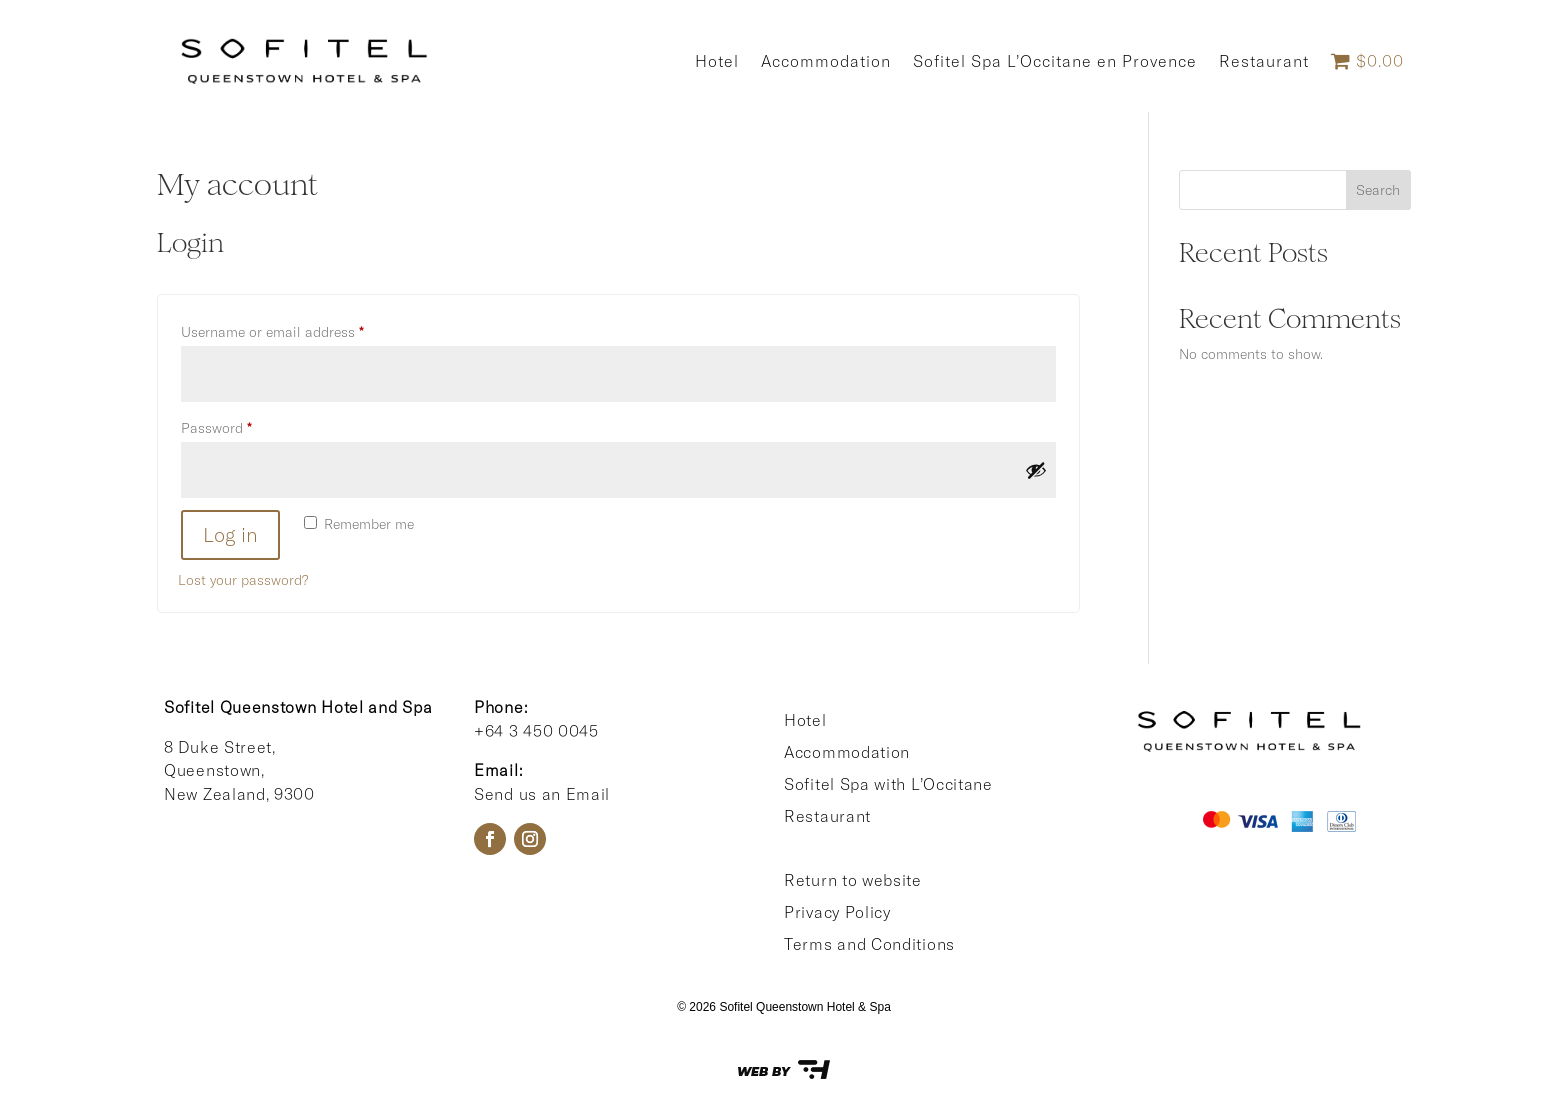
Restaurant (1264, 61)
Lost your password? (243, 580)
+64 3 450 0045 (536, 731)
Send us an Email (542, 794)
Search (1378, 190)
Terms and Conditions (869, 944)
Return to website (853, 880)
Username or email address (300, 329)
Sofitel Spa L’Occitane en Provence (1055, 61)
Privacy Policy (837, 912)
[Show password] (1036, 470)
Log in (230, 534)
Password (244, 425)
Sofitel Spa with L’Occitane (888, 784)
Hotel (717, 61)
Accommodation (826, 61)
